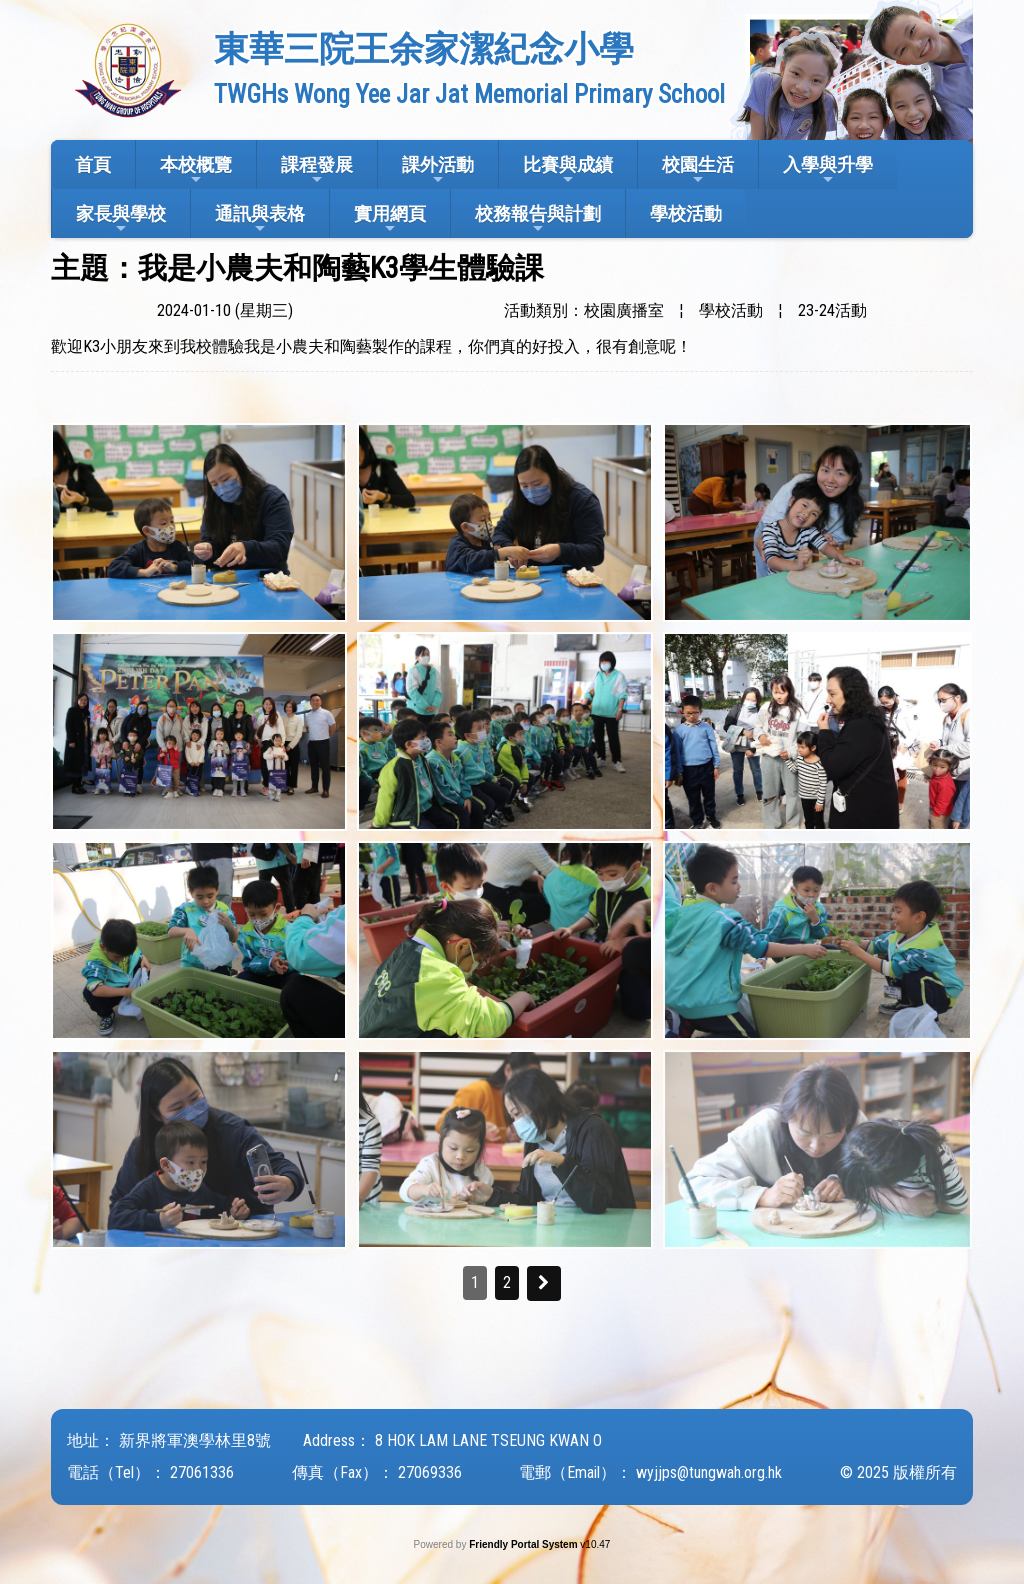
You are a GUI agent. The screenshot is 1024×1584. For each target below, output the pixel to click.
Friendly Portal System (524, 1544)
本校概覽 (196, 170)
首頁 (93, 164)
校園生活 (698, 170)
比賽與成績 (568, 170)
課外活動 (438, 170)
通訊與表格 (260, 219)
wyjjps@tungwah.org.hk (709, 1472)
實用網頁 (390, 219)
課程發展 (317, 170)
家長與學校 (121, 219)
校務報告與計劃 (538, 219)
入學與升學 (828, 170)
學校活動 (686, 213)
